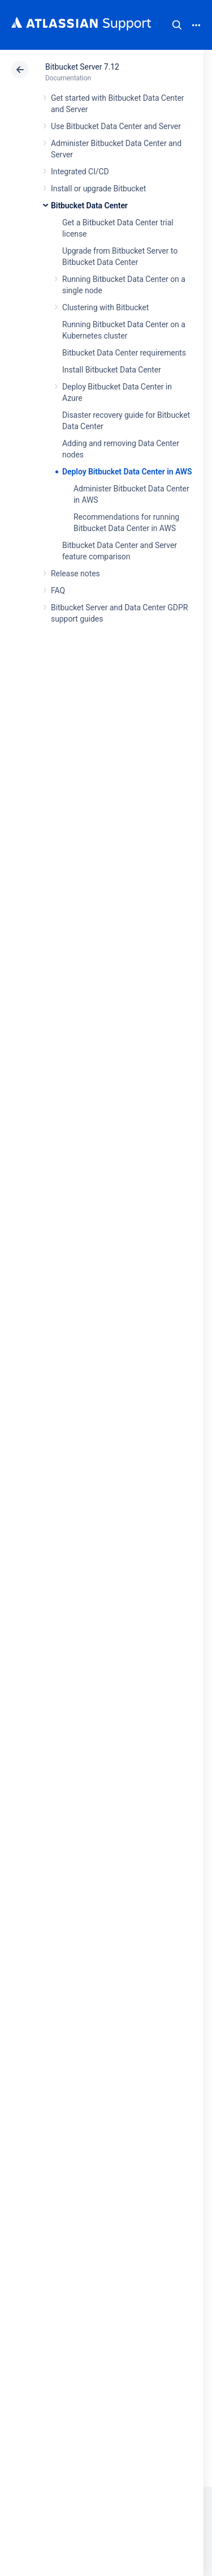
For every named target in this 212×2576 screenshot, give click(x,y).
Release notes (75, 573)
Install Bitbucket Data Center (111, 369)
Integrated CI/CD (80, 171)
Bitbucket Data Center (89, 205)
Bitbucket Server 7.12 (82, 66)
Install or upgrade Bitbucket (98, 188)
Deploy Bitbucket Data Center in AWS (127, 471)
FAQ (58, 590)
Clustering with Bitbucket (105, 307)
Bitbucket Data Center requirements (124, 352)
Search (177, 25)
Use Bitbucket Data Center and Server (116, 126)
